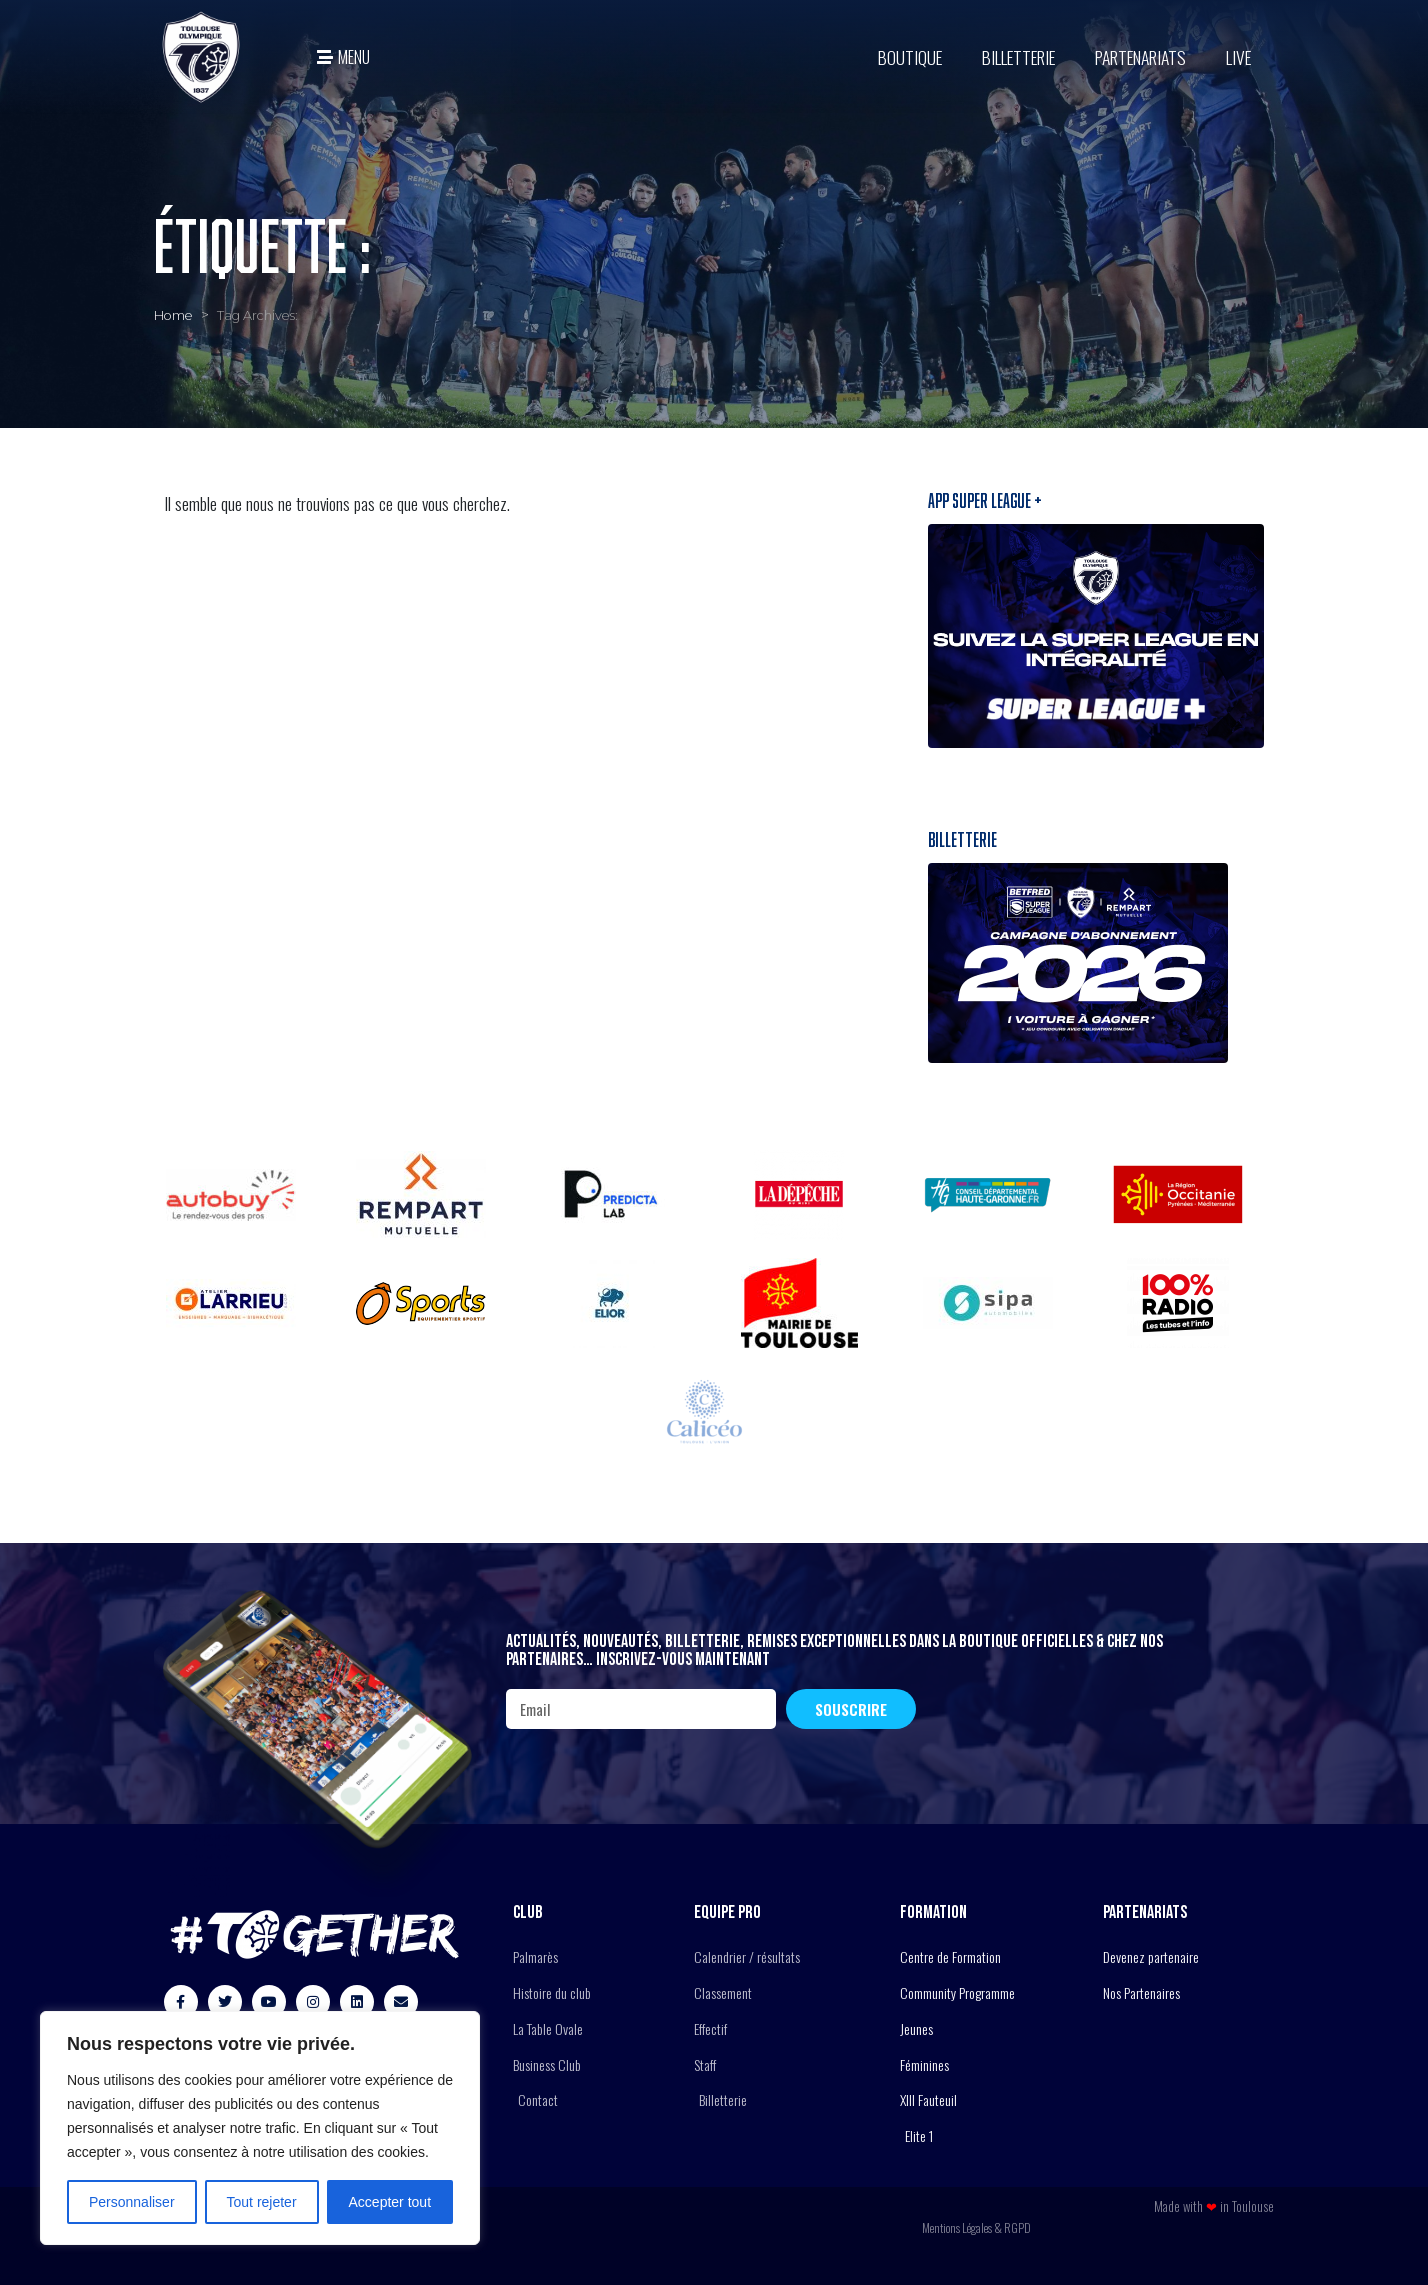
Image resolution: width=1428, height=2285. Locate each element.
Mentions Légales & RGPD (976, 2227)
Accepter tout (390, 2202)
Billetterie (1018, 57)
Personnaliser (132, 2202)
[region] (260, 2128)
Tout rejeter (262, 2202)
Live (1238, 57)
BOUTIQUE (910, 57)
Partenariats (1140, 57)
